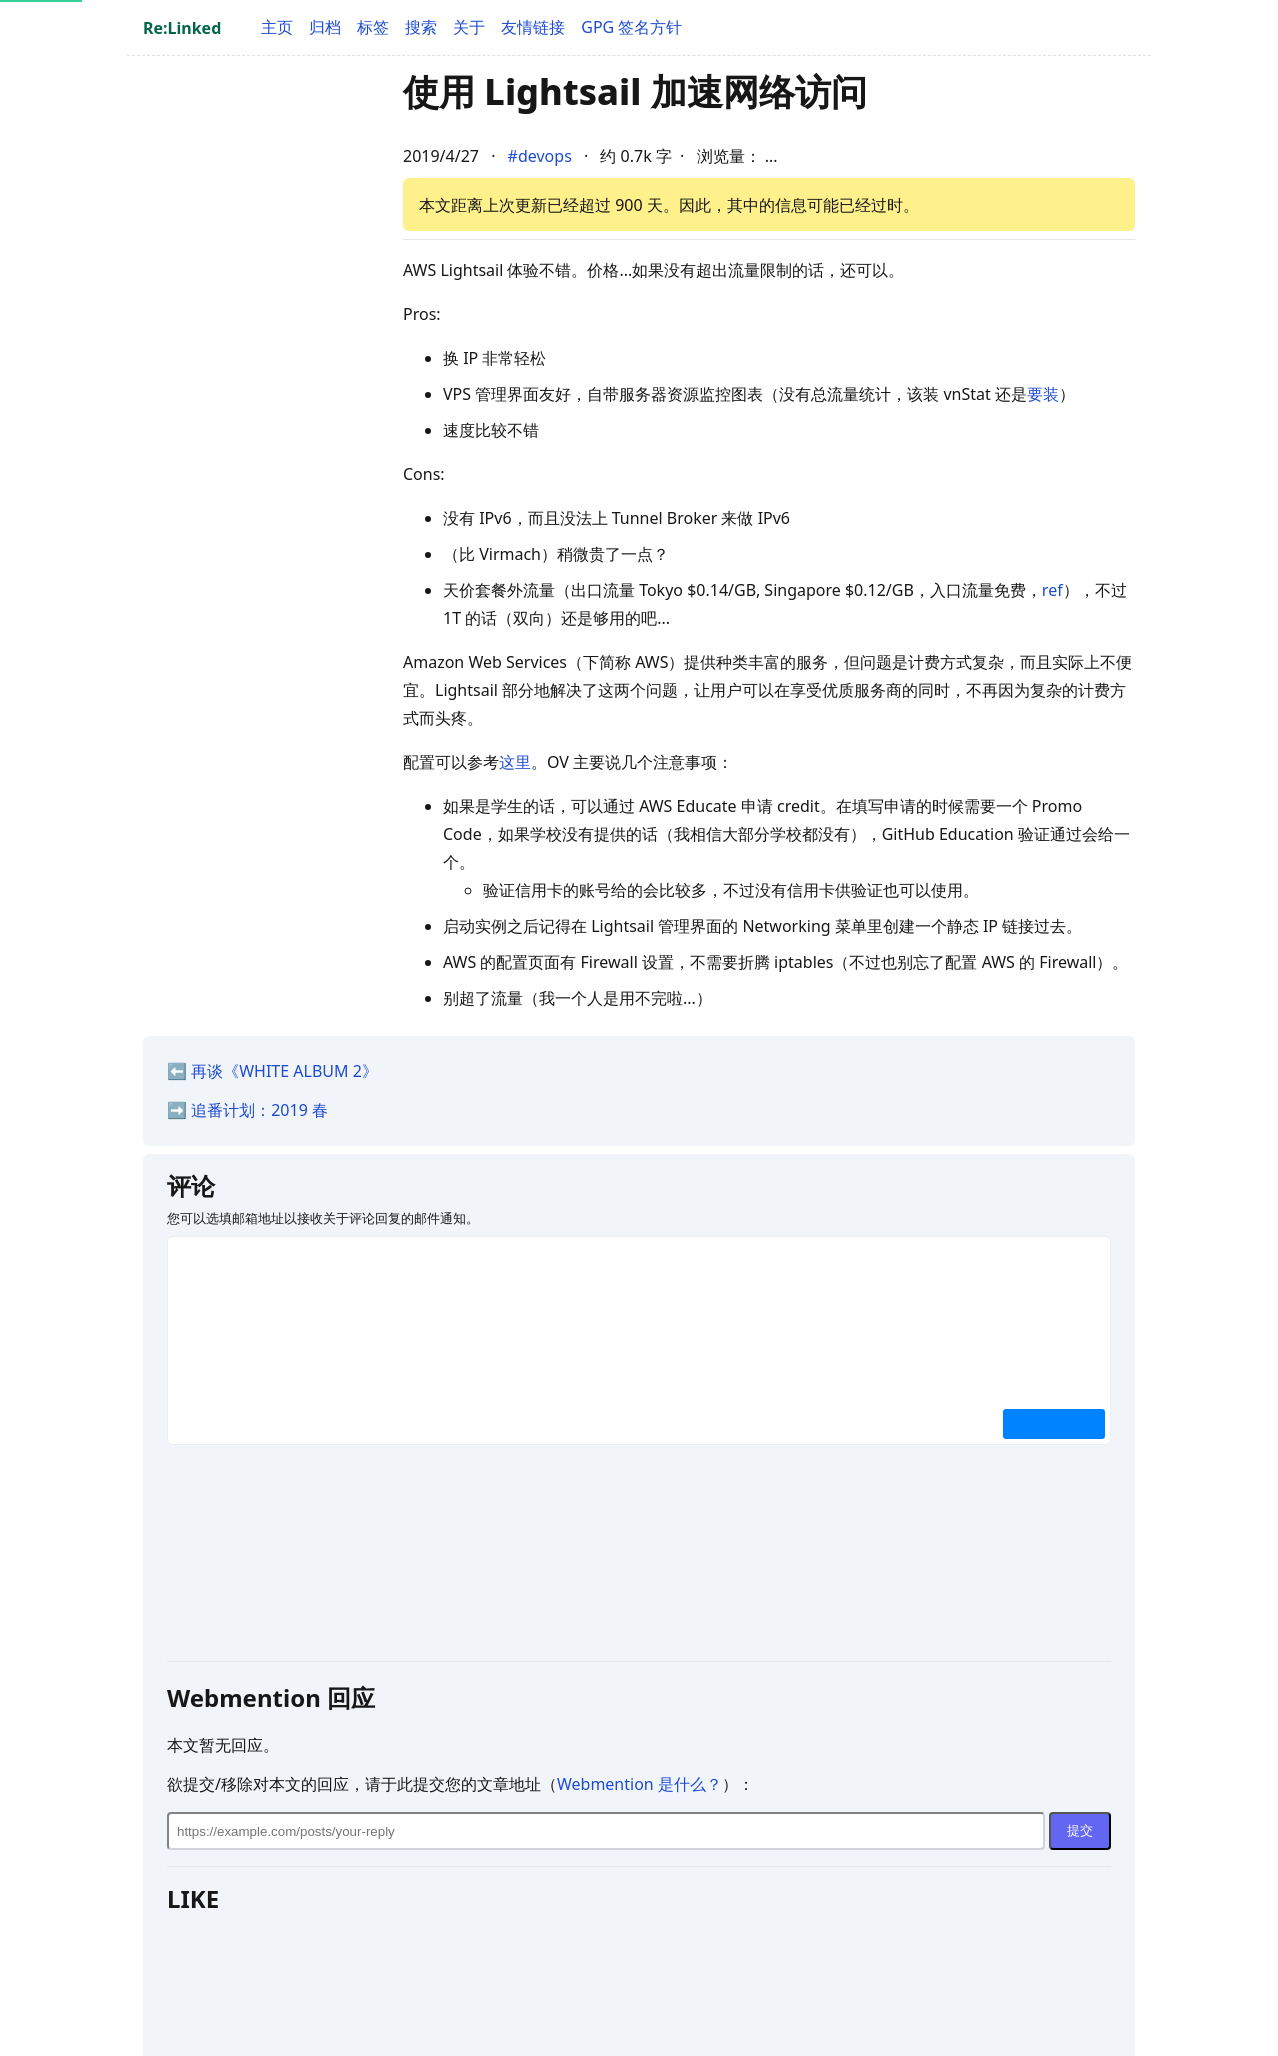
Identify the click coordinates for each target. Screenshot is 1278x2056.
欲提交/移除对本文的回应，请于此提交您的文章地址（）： (460, 1784)
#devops (540, 156)
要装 (1043, 394)
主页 (277, 27)
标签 (373, 27)
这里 (515, 762)
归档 (325, 27)
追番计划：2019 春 (259, 1110)
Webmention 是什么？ (639, 1784)
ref (1052, 590)
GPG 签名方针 (631, 27)
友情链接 (533, 27)
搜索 (421, 27)
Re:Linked (182, 28)
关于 (469, 27)
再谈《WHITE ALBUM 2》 (284, 1071)
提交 (1080, 1830)
